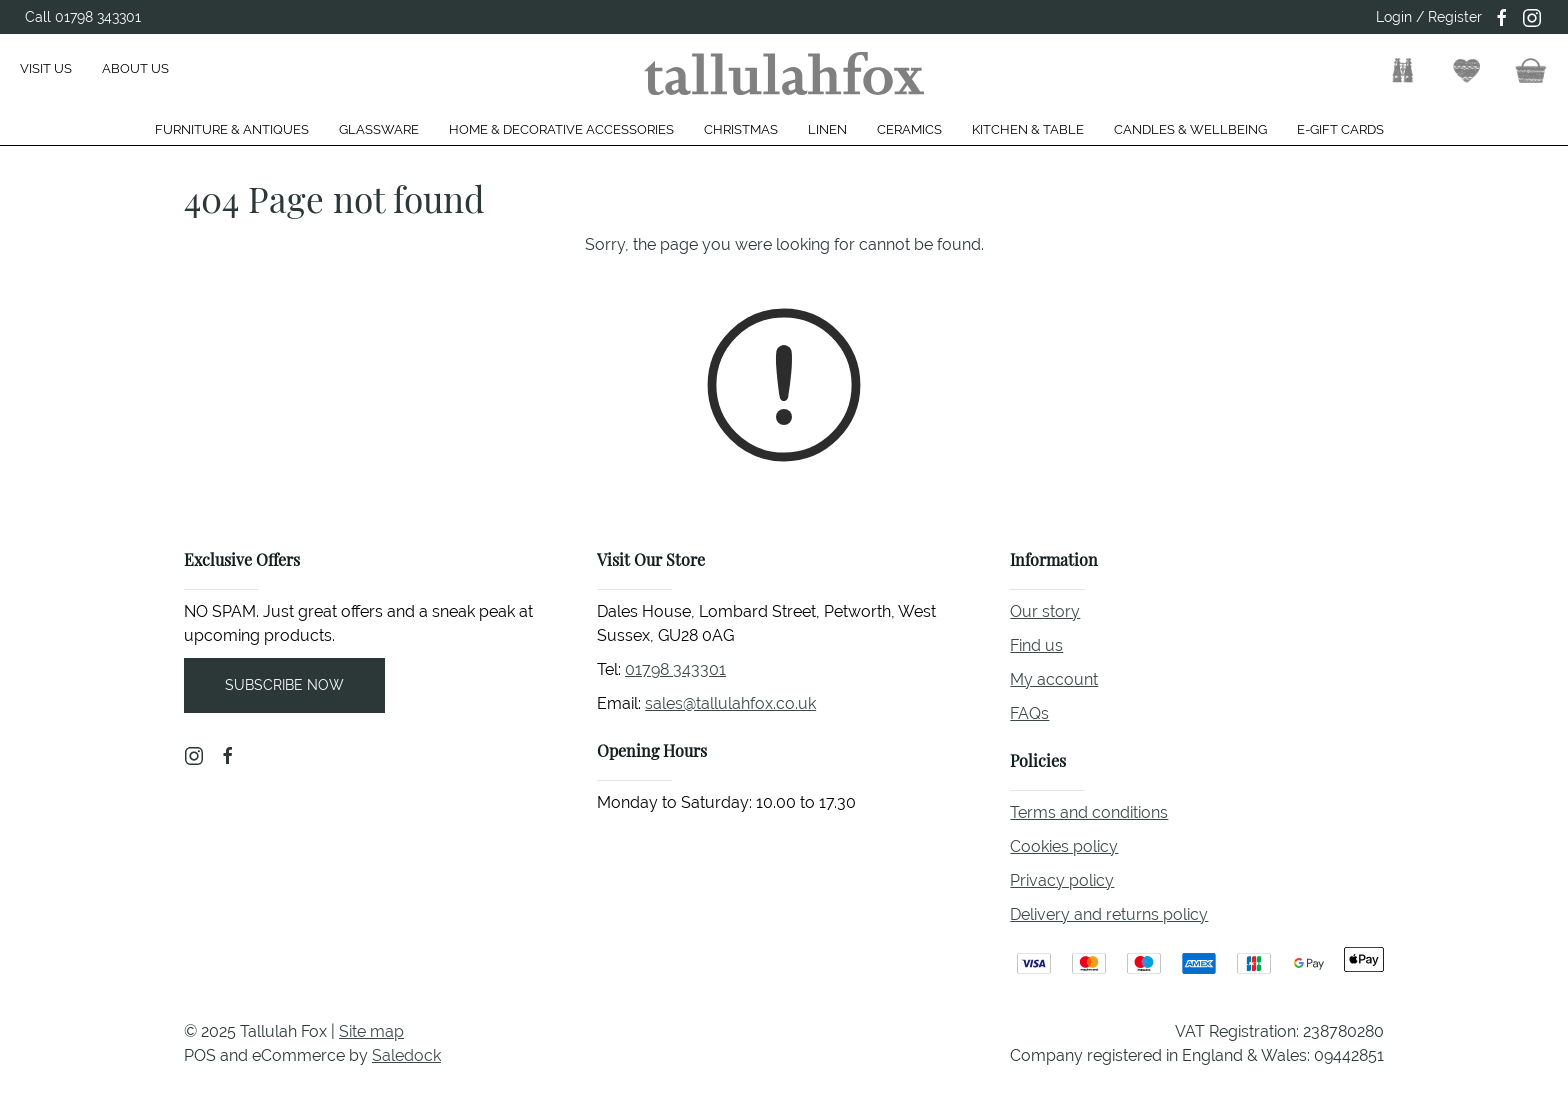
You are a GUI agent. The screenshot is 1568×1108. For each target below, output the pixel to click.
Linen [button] (827, 129)
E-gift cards (1340, 129)
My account (1054, 679)
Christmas (741, 129)
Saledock (406, 1055)
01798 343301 (675, 669)
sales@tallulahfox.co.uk (730, 703)
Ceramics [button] (909, 129)
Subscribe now (284, 685)
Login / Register (1429, 17)
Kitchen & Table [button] (1028, 129)
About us (135, 68)
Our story (1045, 611)
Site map (371, 1031)
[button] (1403, 71)
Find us (1036, 645)
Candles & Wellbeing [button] (1190, 129)
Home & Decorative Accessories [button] (561, 129)
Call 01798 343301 (83, 17)
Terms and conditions (1089, 812)
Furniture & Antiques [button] (232, 129)
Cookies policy (1064, 846)
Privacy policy (1062, 880)
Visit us (46, 68)
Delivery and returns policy (1109, 914)
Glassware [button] (379, 129)
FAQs (1029, 713)
